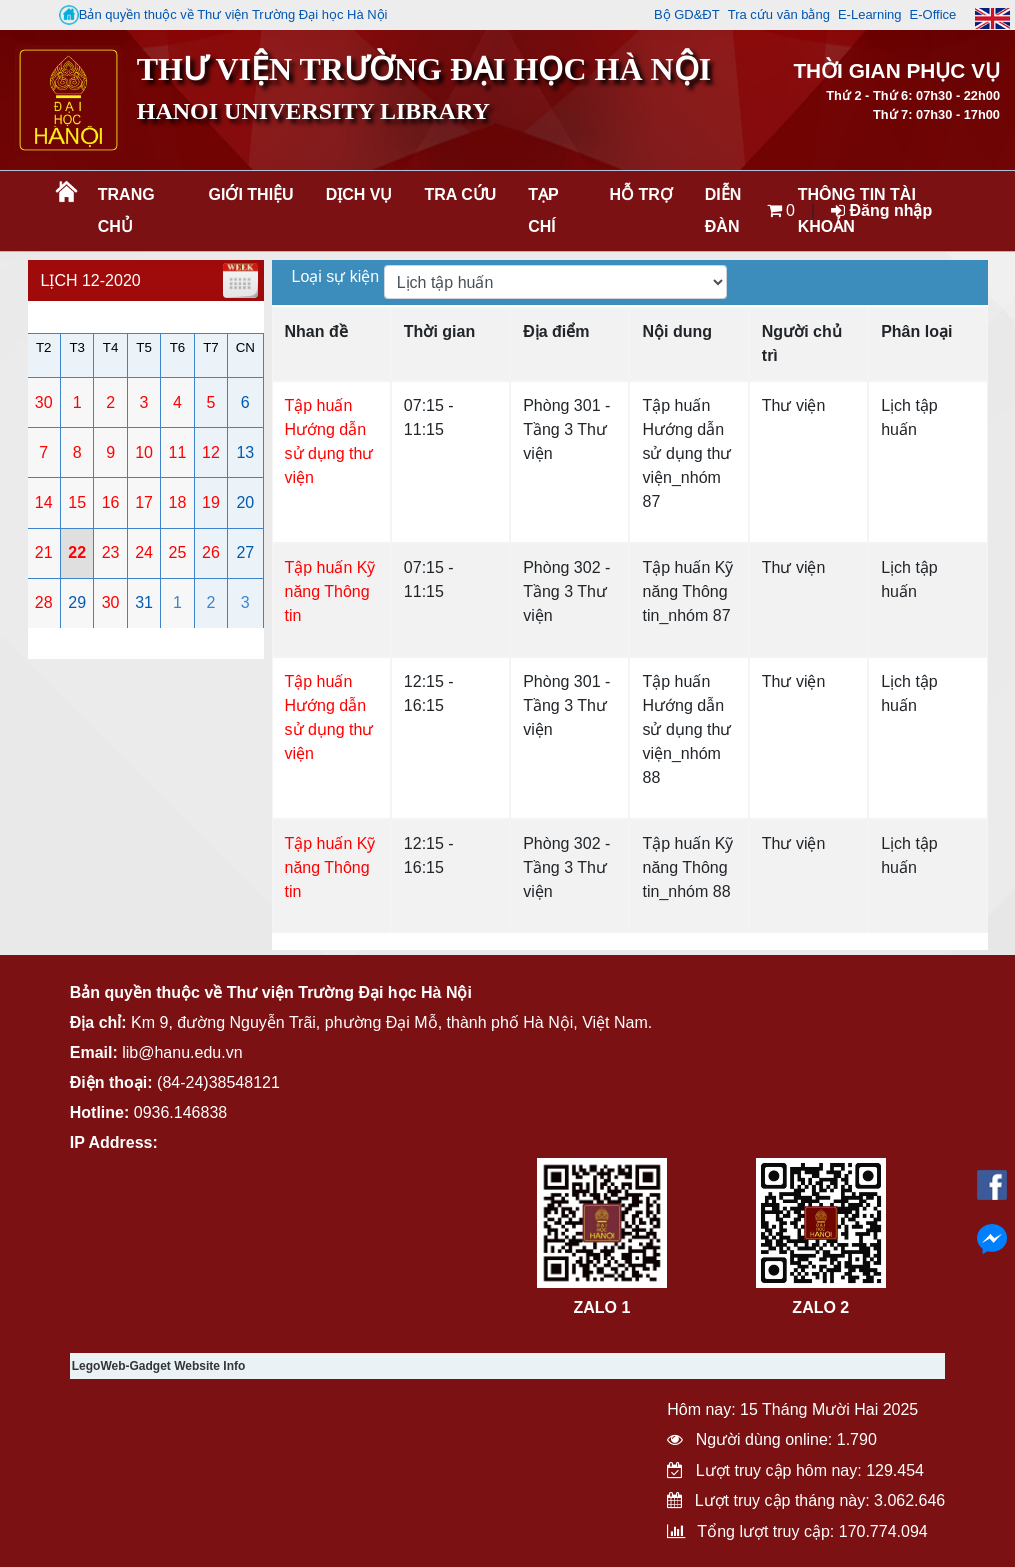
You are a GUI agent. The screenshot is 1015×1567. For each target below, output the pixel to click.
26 (211, 552)
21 (44, 552)
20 (245, 502)
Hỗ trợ (640, 194)
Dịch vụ (359, 194)
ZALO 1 (601, 1307)
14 (44, 502)
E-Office (933, 14)
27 (245, 552)
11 (178, 452)
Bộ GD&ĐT (687, 14)
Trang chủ (126, 210)
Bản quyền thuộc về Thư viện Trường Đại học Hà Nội (223, 15)
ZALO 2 (820, 1307)
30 (44, 402)
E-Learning (870, 14)
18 (178, 502)
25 (178, 552)
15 (77, 502)
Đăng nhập (881, 210)
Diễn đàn (723, 210)
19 (211, 502)
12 (211, 452)
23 (111, 552)
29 (77, 602)
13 (245, 452)
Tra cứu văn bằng (779, 14)
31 (144, 602)
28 (44, 602)
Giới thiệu (251, 194)
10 (144, 452)
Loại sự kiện (338, 276)
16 (111, 502)
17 (144, 502)
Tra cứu (460, 194)
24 (144, 552)
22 (77, 552)
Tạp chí (543, 210)
